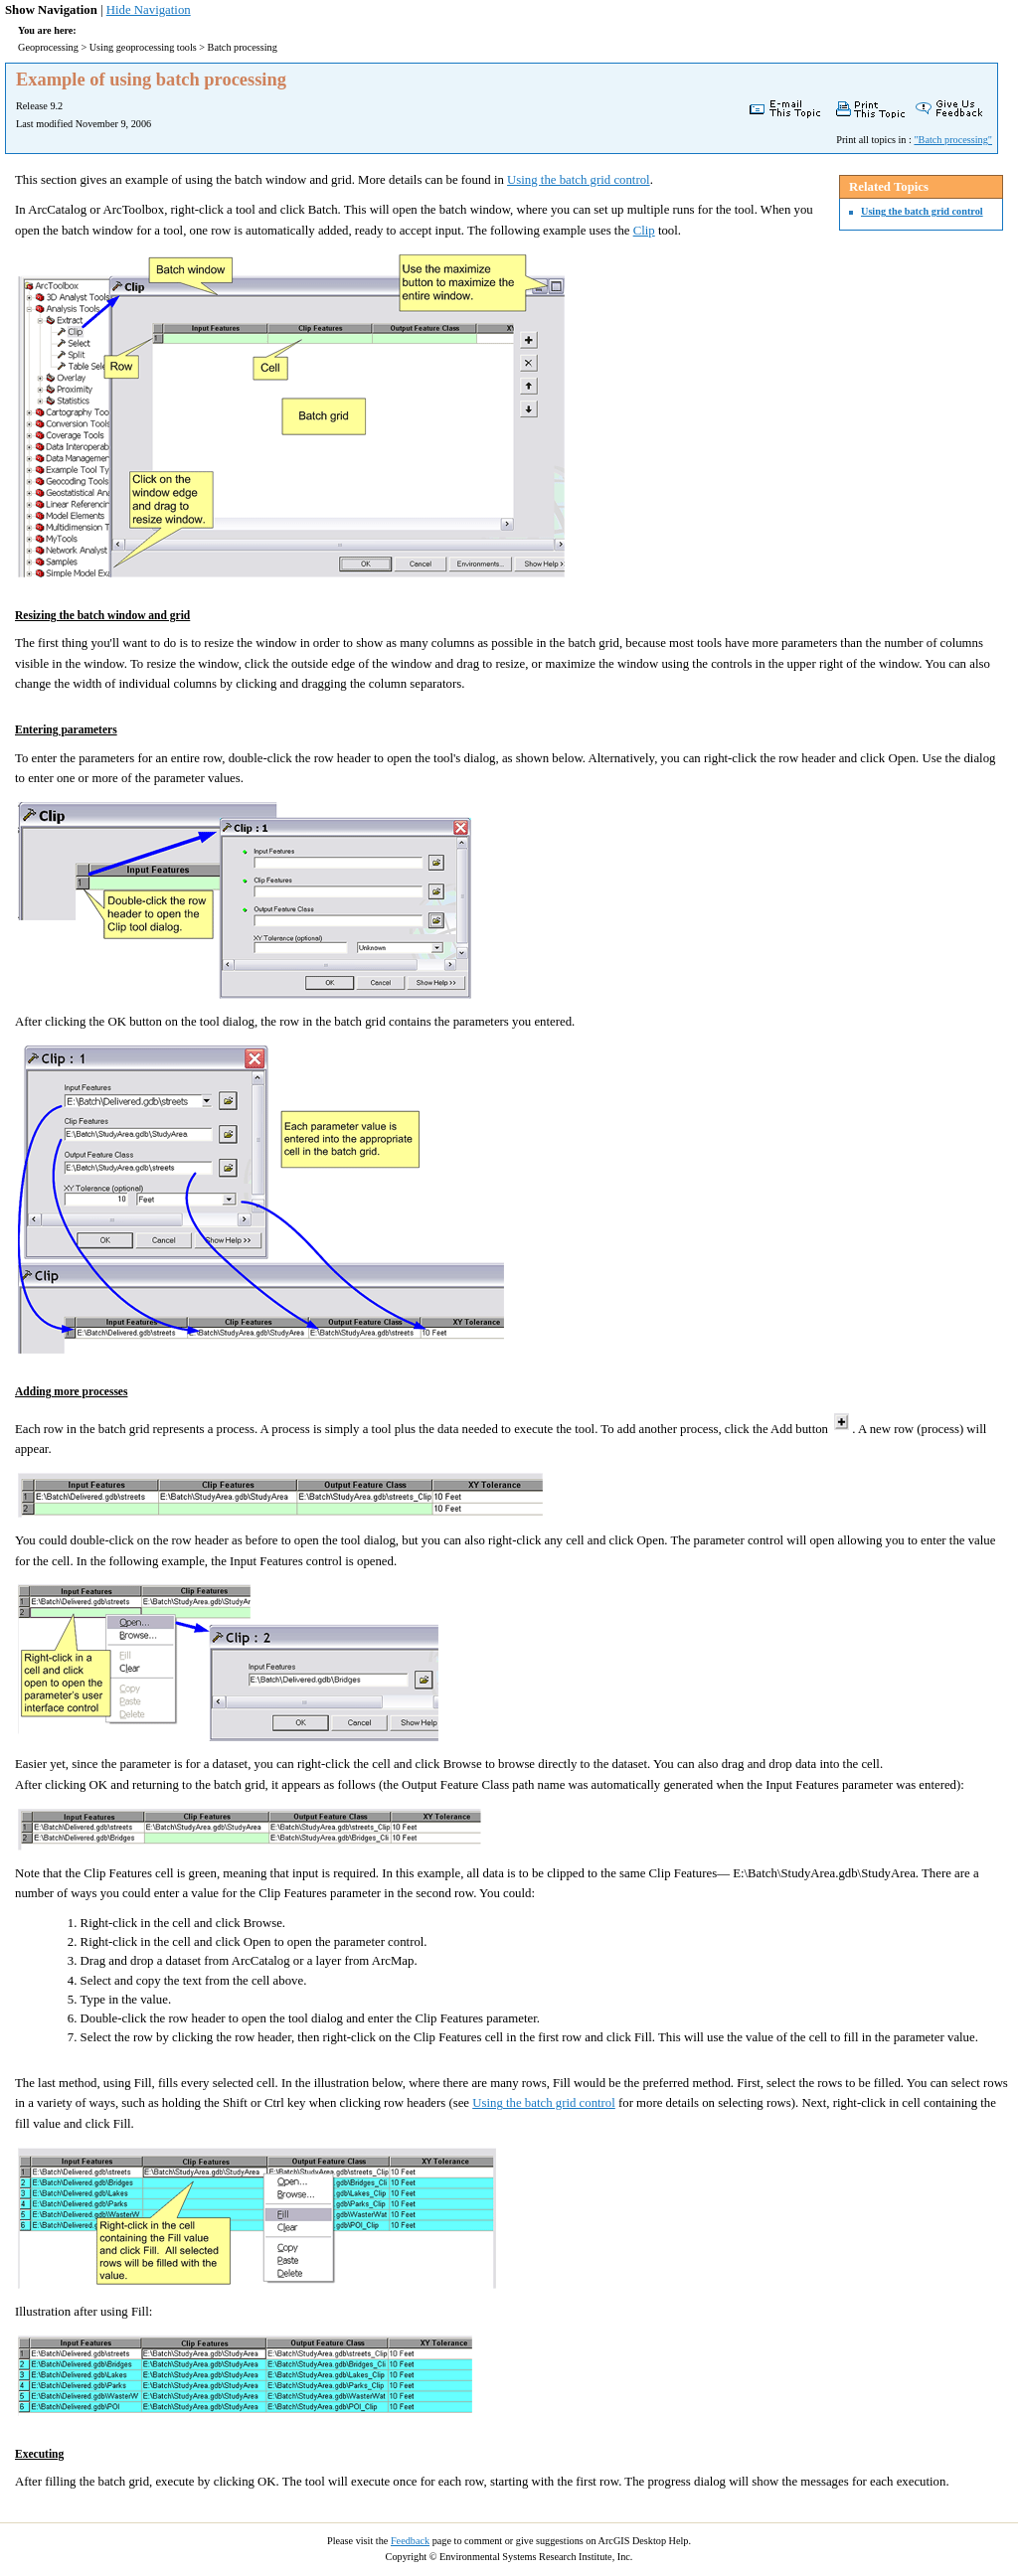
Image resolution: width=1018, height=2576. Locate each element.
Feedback (410, 2540)
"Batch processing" (953, 139)
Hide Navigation (148, 10)
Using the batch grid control (922, 211)
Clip (644, 231)
